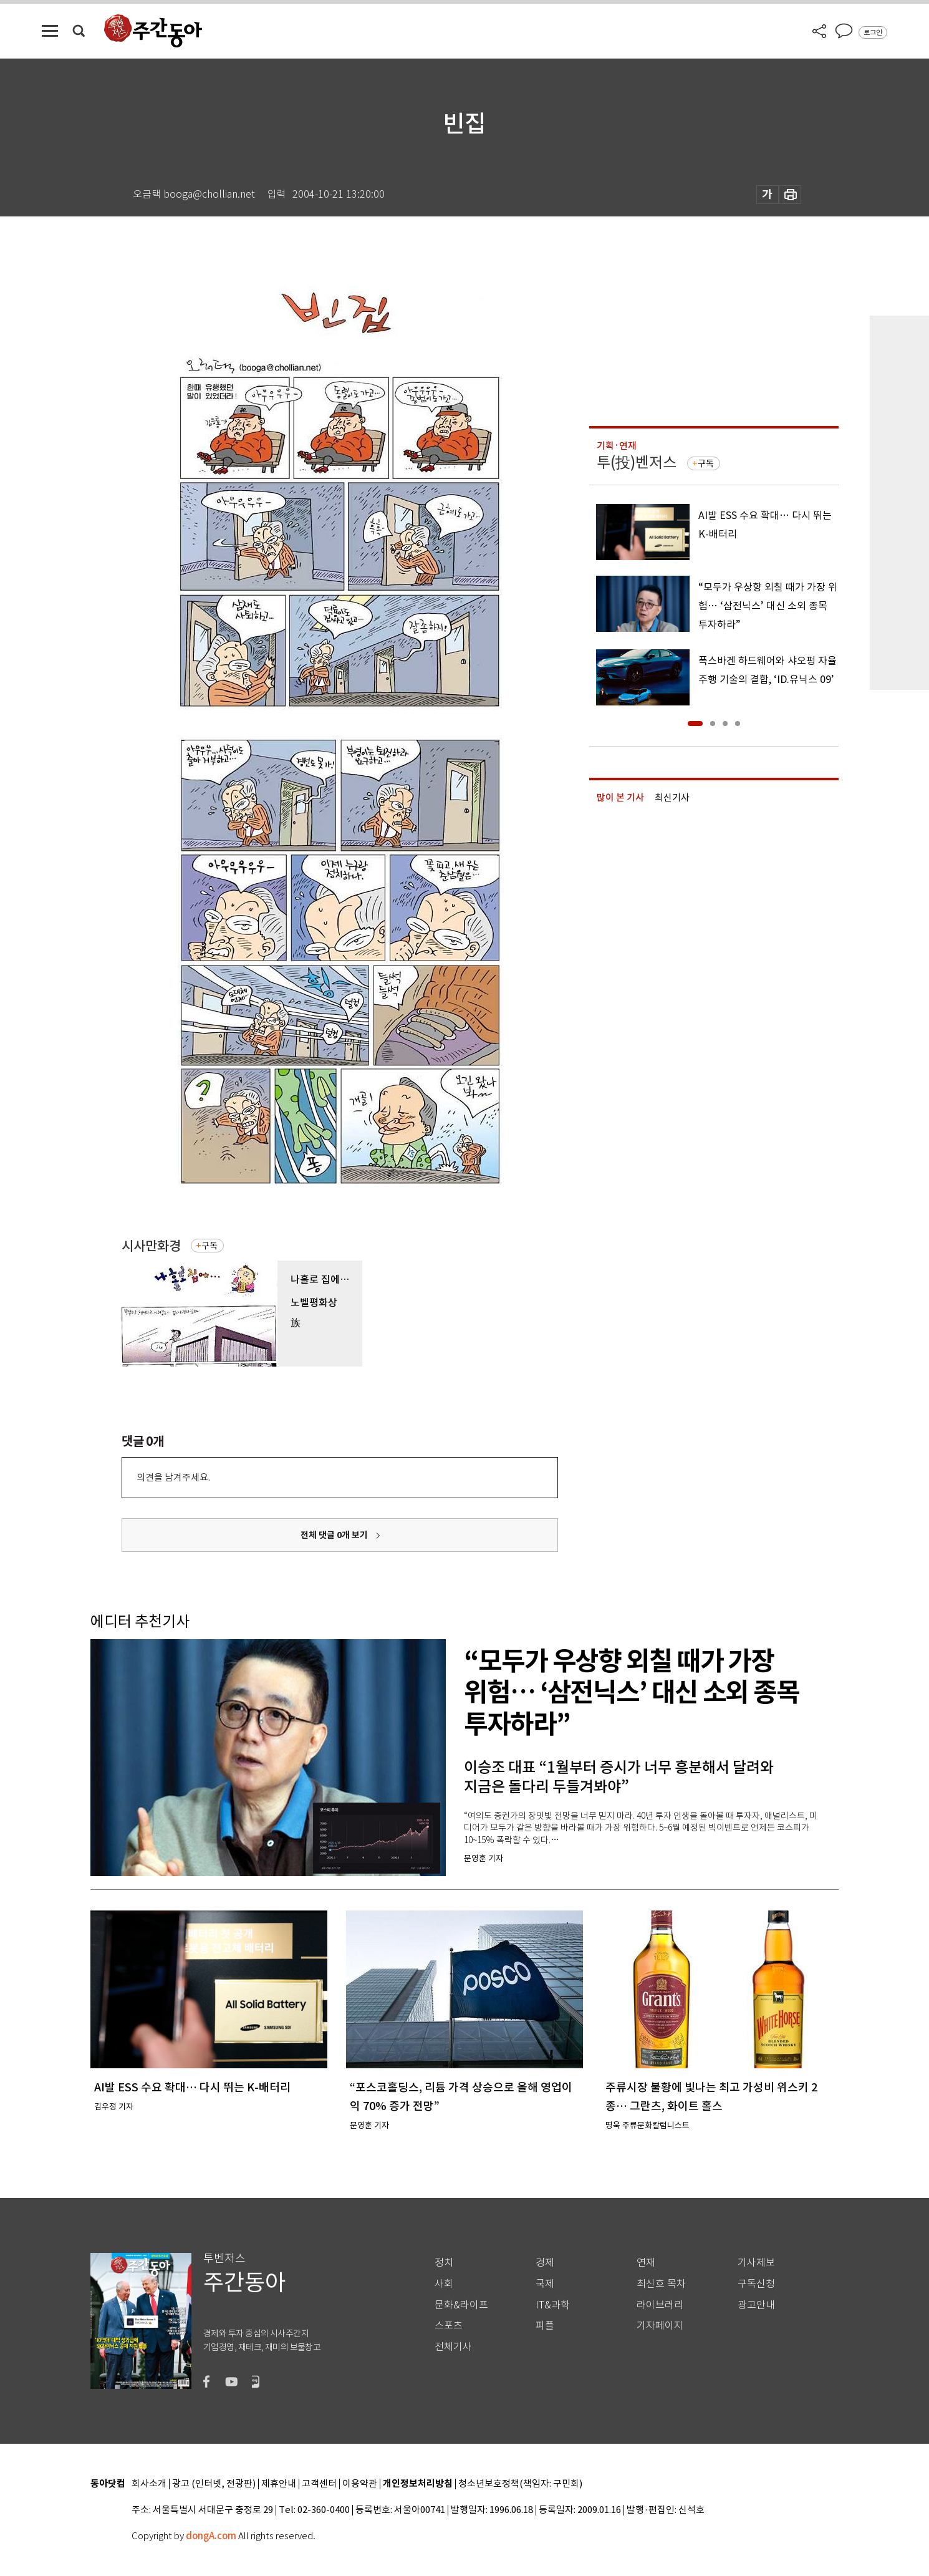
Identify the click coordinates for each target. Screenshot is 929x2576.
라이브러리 (660, 2305)
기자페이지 (660, 2325)
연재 (646, 2263)
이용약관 (359, 2484)
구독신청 (756, 2284)
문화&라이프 (461, 2305)
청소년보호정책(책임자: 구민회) (520, 2484)
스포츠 (449, 2325)
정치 (444, 2263)
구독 (209, 1245)
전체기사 (453, 2347)
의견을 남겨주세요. (173, 1477)
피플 (545, 2325)
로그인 (873, 32)
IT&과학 (553, 2305)
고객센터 (319, 2484)
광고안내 (756, 2305)
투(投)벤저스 (636, 462)
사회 (444, 2284)
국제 (545, 2284)
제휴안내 (278, 2484)
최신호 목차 (661, 2284)
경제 (545, 2263)
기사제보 (756, 2263)
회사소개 (149, 2484)
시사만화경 (151, 1245)
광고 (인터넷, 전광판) (214, 2484)
